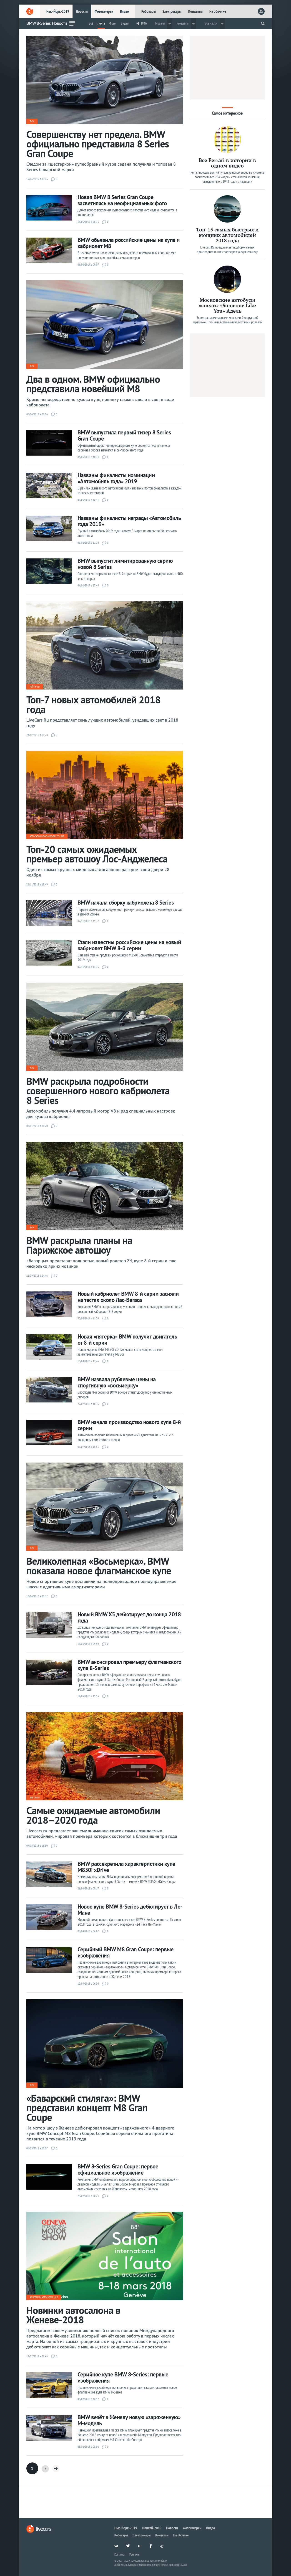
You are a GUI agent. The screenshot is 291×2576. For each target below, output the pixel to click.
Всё (91, 23)
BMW (144, 23)
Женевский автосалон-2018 (44, 2297)
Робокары (148, 11)
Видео (124, 11)
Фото (112, 23)
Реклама (134, 2554)
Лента (101, 23)
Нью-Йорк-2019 (57, 11)
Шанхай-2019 (151, 2527)
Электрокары (172, 11)
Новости (82, 11)
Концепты (195, 11)
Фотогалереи (104, 11)
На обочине (217, 11)
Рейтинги (35, 686)
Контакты (119, 2554)
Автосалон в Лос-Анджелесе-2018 (47, 836)
